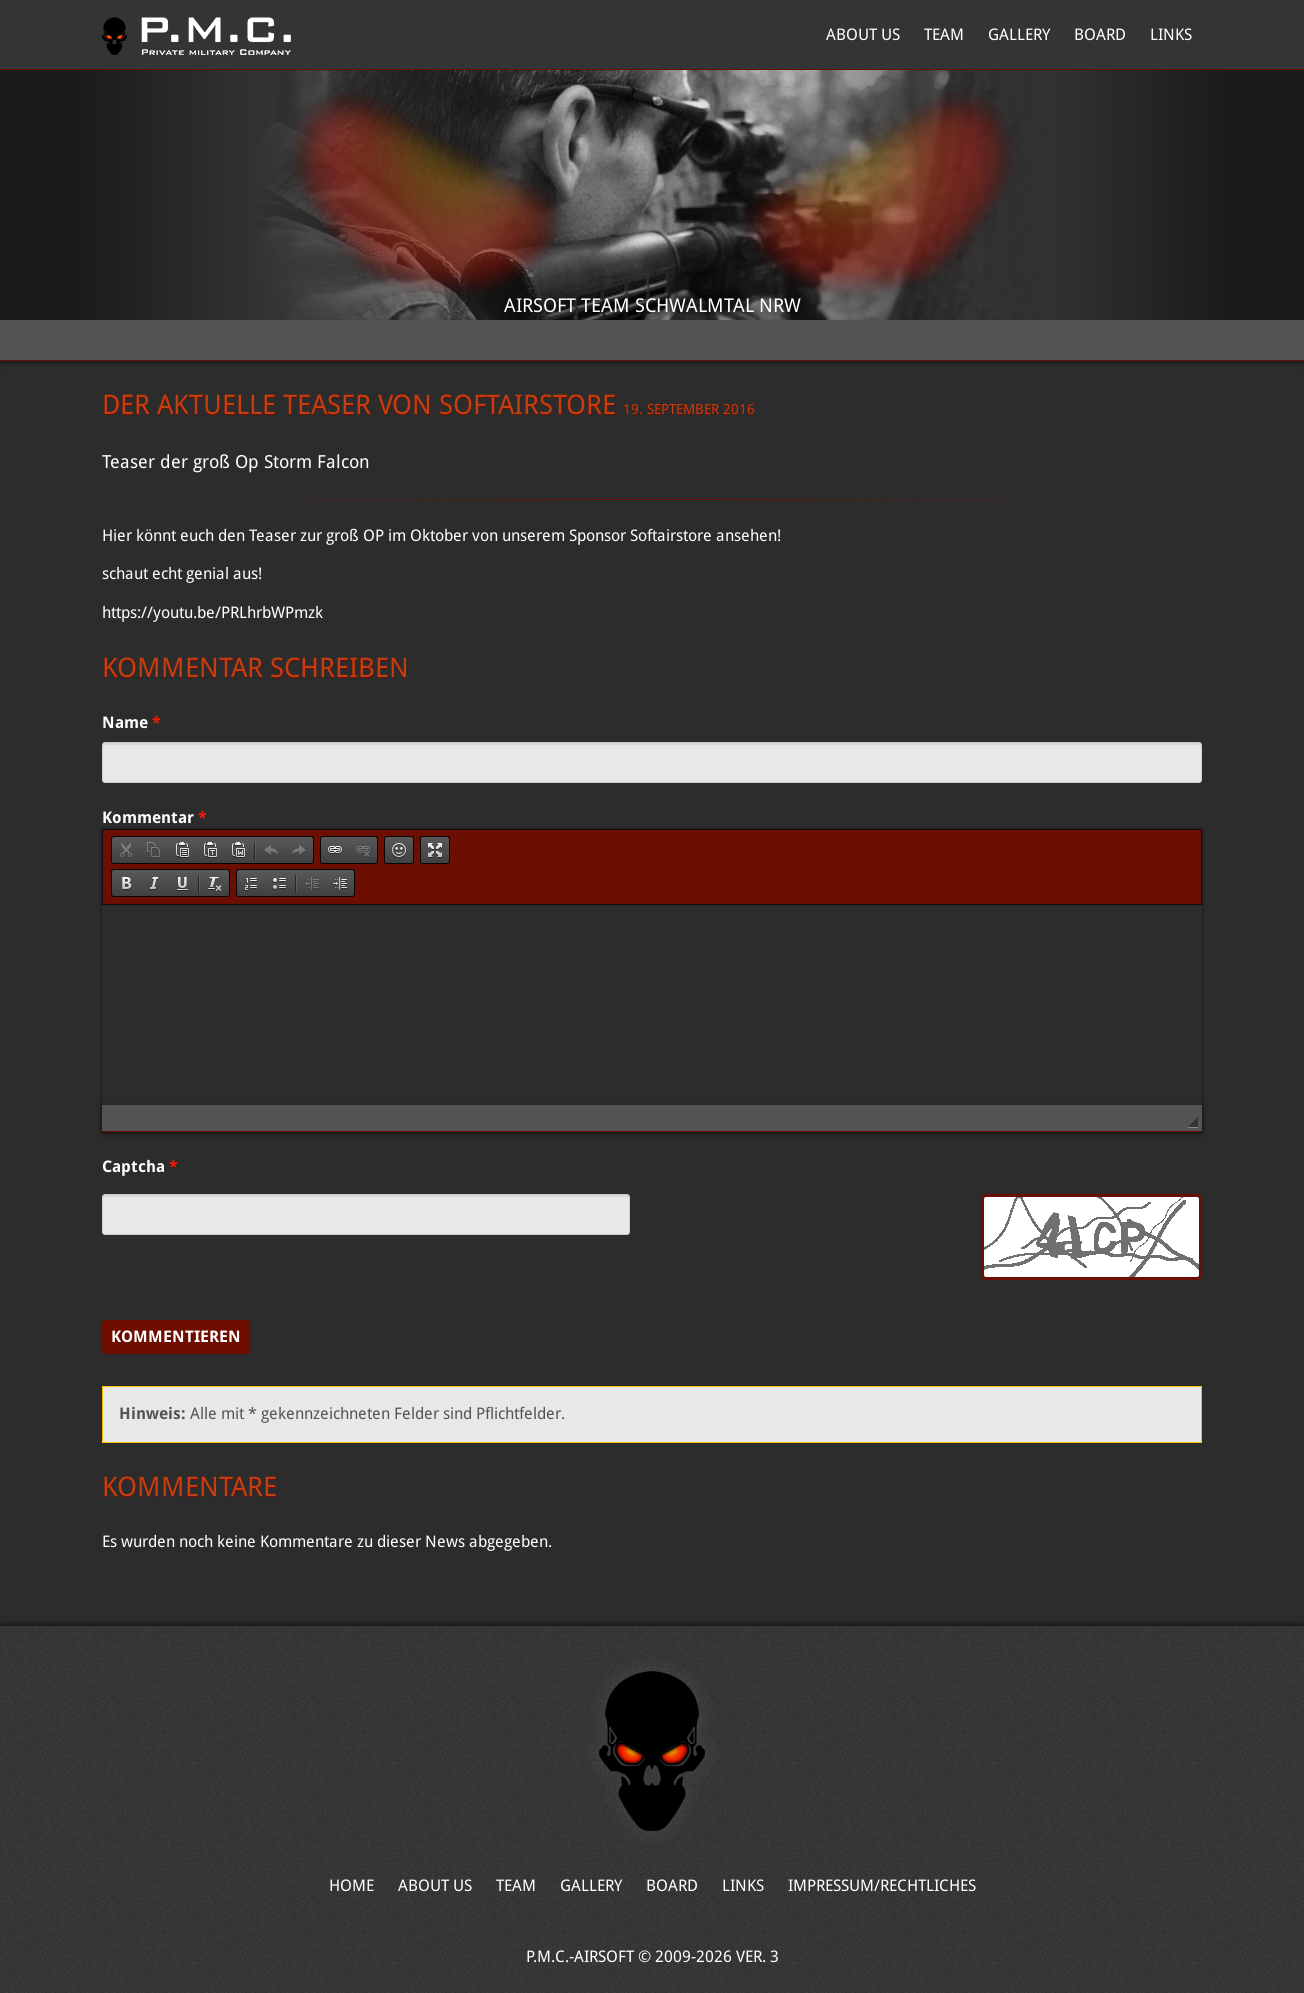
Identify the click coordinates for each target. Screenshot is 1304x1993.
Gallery (1019, 34)
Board (1100, 34)
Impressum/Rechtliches (882, 1885)
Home (196, 35)
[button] (126, 850)
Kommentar (154, 817)
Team (944, 34)
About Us (863, 34)
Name (131, 722)
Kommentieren (176, 1336)
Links (1171, 34)
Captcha (140, 1166)
